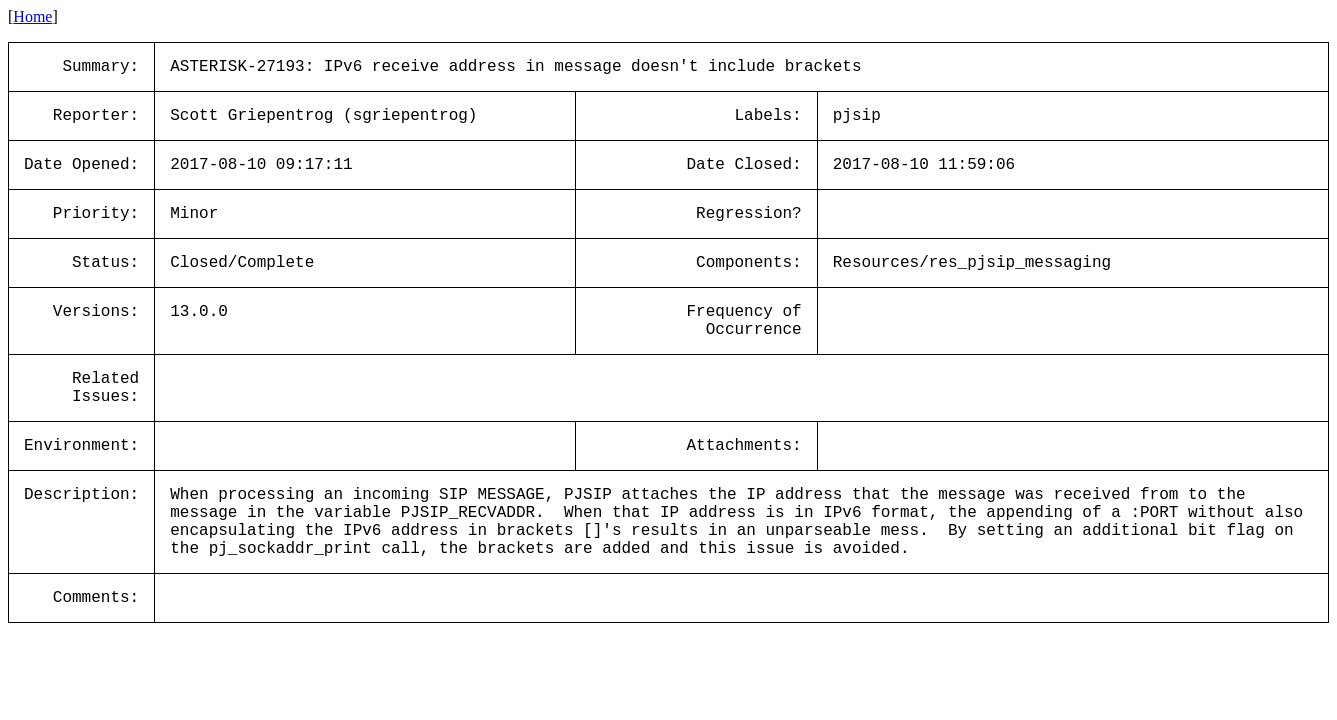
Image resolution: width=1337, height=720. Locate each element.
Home (32, 16)
